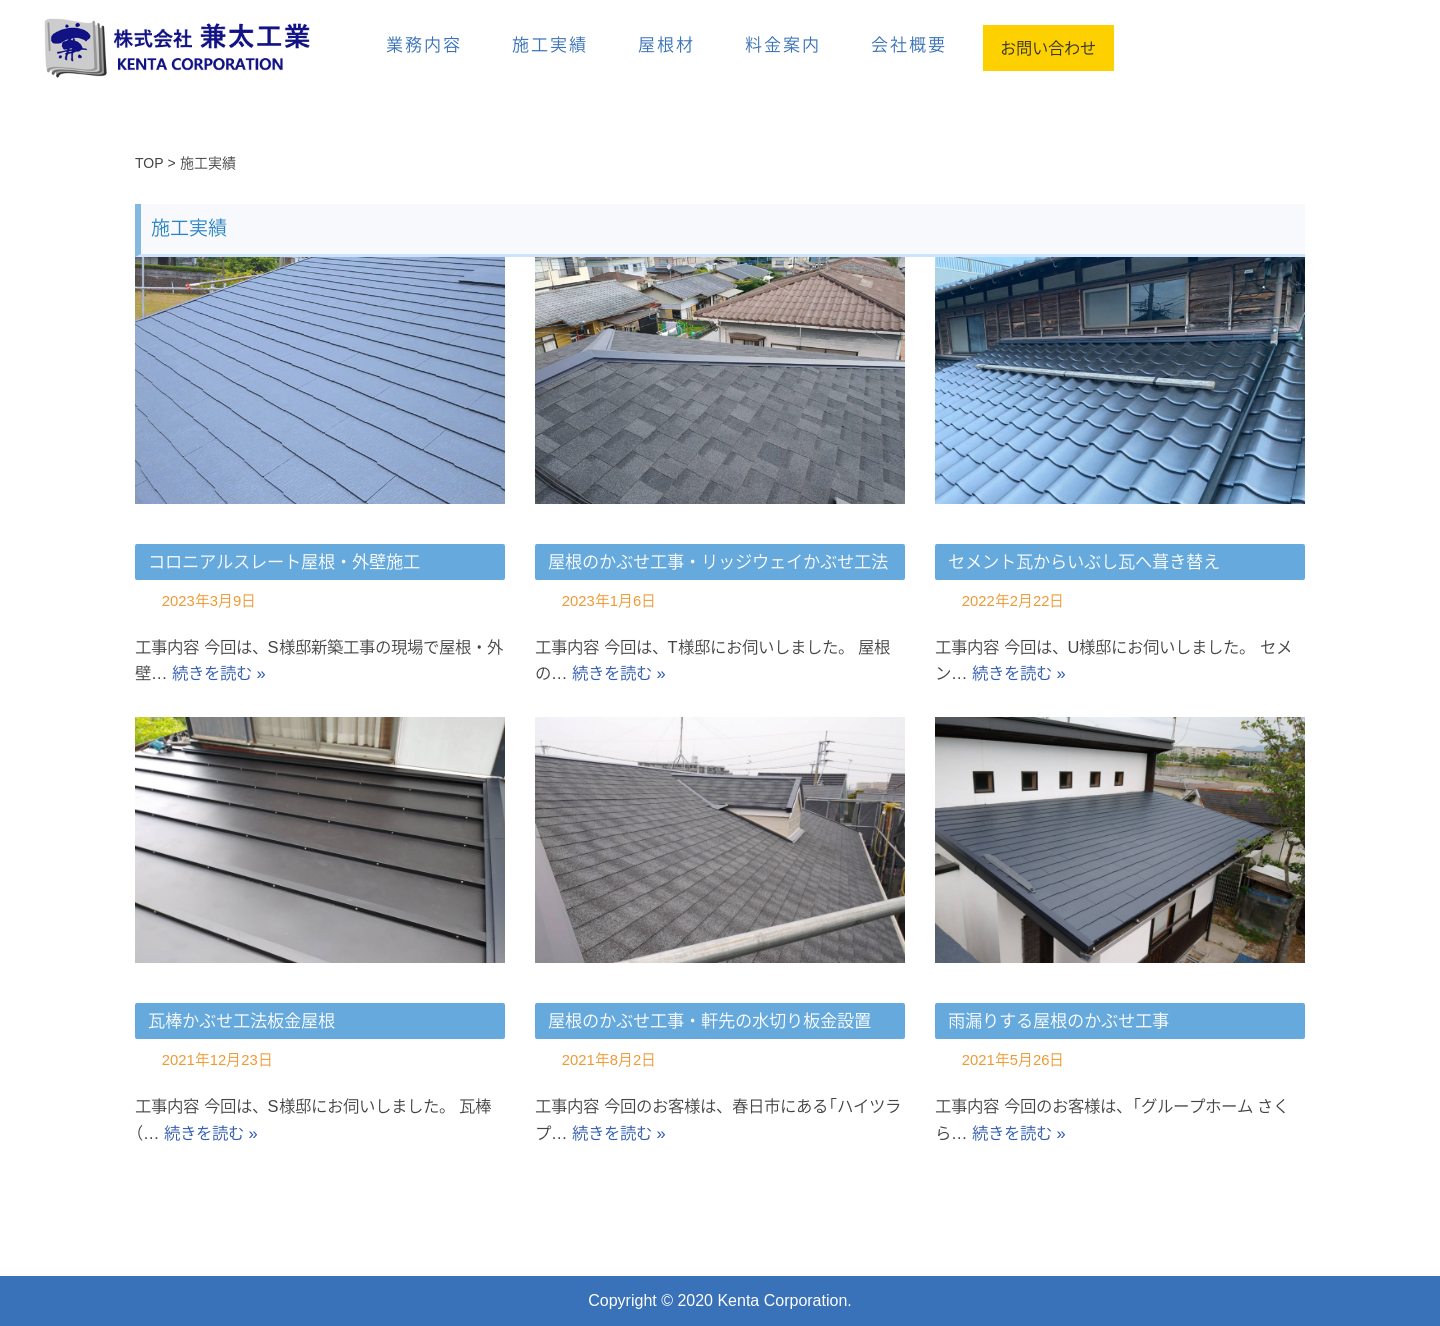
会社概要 (909, 45)
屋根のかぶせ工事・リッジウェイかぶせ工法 (718, 562)
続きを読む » (273, 673)
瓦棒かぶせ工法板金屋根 (241, 1021)
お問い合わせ (1049, 48)
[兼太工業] (195, 47)
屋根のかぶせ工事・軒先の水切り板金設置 (709, 1021)
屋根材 (666, 45)
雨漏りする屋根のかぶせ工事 (1058, 1021)
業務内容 (424, 45)
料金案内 (783, 45)
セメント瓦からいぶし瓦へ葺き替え (1084, 562)
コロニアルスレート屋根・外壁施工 (284, 562)
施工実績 (550, 45)
